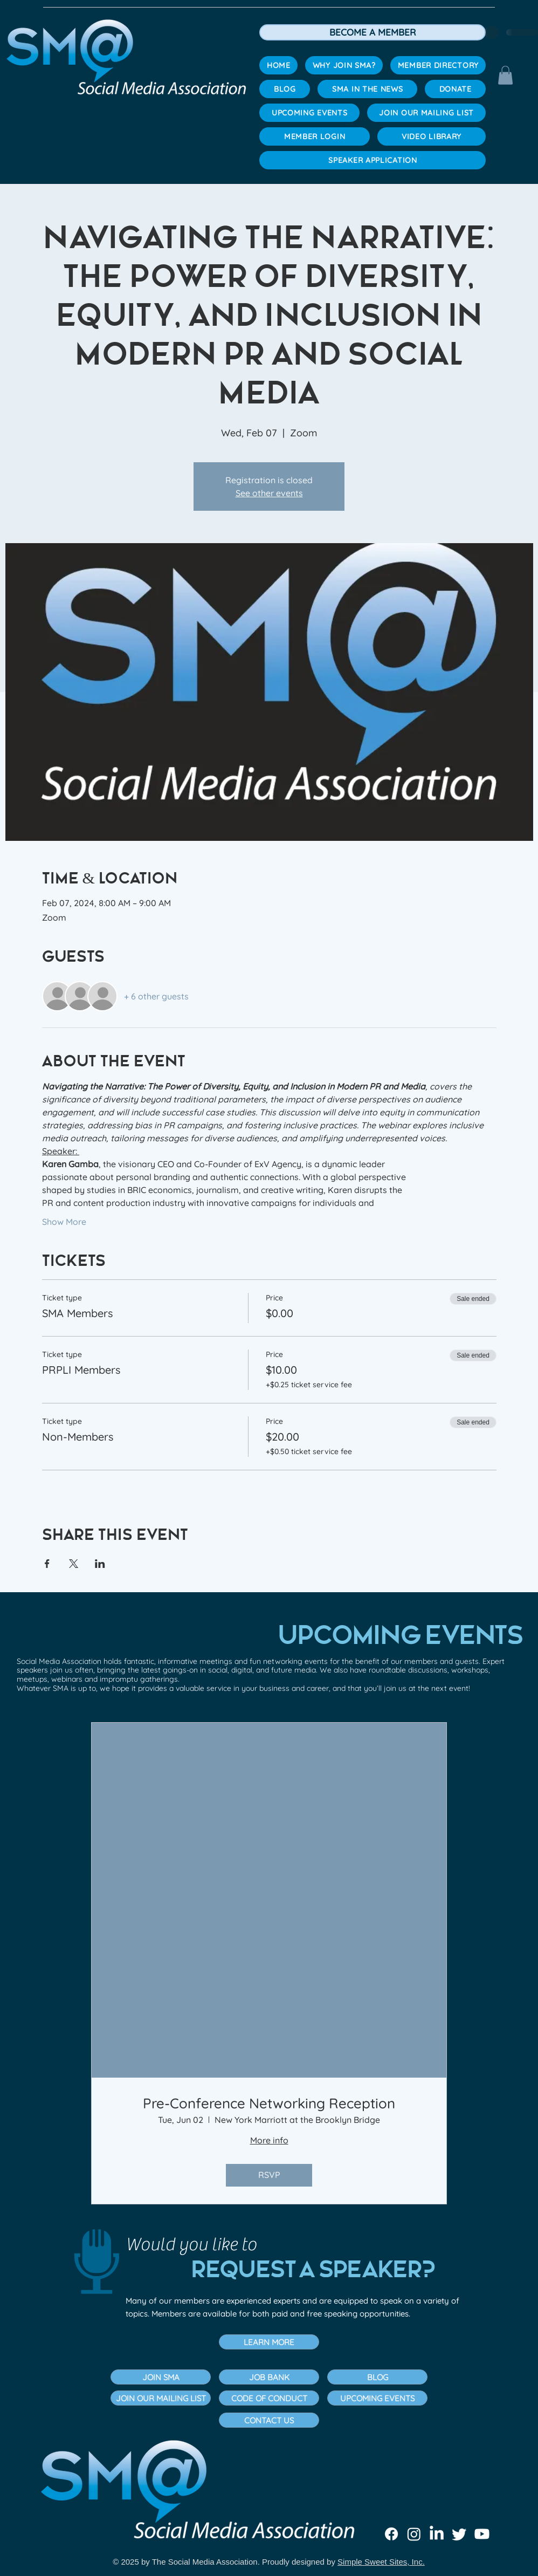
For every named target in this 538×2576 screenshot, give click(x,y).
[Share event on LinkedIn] (100, 1563)
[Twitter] (459, 2534)
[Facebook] (391, 2534)
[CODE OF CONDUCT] (269, 2398)
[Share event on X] (73, 1563)
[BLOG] (377, 2377)
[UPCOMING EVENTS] (377, 2398)
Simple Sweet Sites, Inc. (381, 2561)
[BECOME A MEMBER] (372, 32)
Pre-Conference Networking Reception (269, 2103)
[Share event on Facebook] (47, 1563)
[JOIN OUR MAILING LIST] (161, 2398)
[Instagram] (414, 2534)
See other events (269, 493)
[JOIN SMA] (161, 2377)
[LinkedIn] (436, 2534)
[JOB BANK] (269, 2377)
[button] (505, 75)
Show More (64, 1221)
